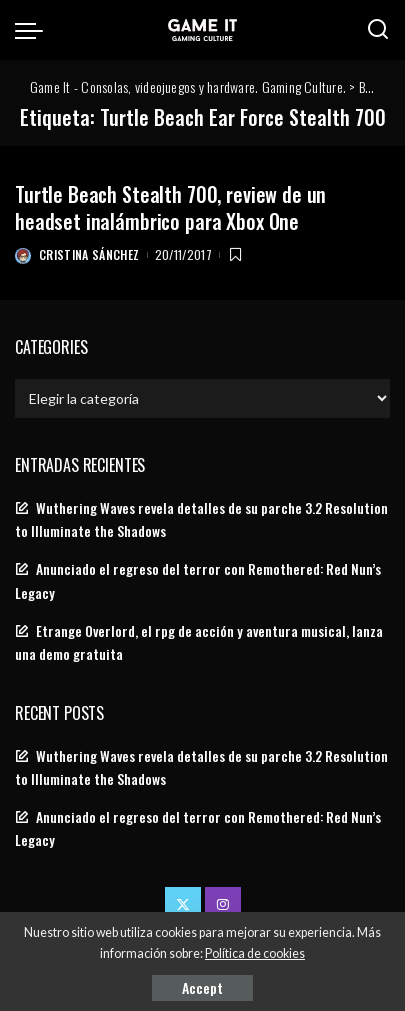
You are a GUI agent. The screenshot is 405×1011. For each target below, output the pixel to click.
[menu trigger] (34, 30)
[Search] (378, 30)
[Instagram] (223, 905)
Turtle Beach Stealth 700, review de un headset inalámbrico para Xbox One (170, 207)
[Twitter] (183, 905)
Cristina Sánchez (89, 254)
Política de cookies (255, 953)
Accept (202, 987)
